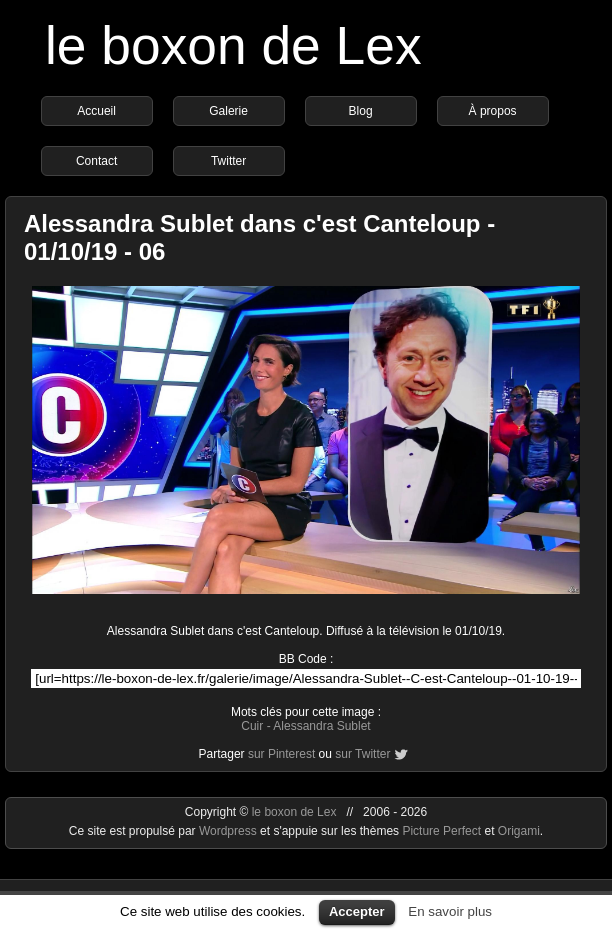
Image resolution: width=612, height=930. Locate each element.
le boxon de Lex (233, 45)
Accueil (96, 111)
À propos (493, 111)
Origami (519, 831)
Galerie (228, 111)
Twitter (228, 161)
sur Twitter (362, 754)
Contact (96, 161)
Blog (361, 111)
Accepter (357, 911)
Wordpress (229, 831)
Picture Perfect (441, 831)
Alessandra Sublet (321, 726)
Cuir (252, 726)
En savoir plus (450, 911)
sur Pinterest (281, 754)
